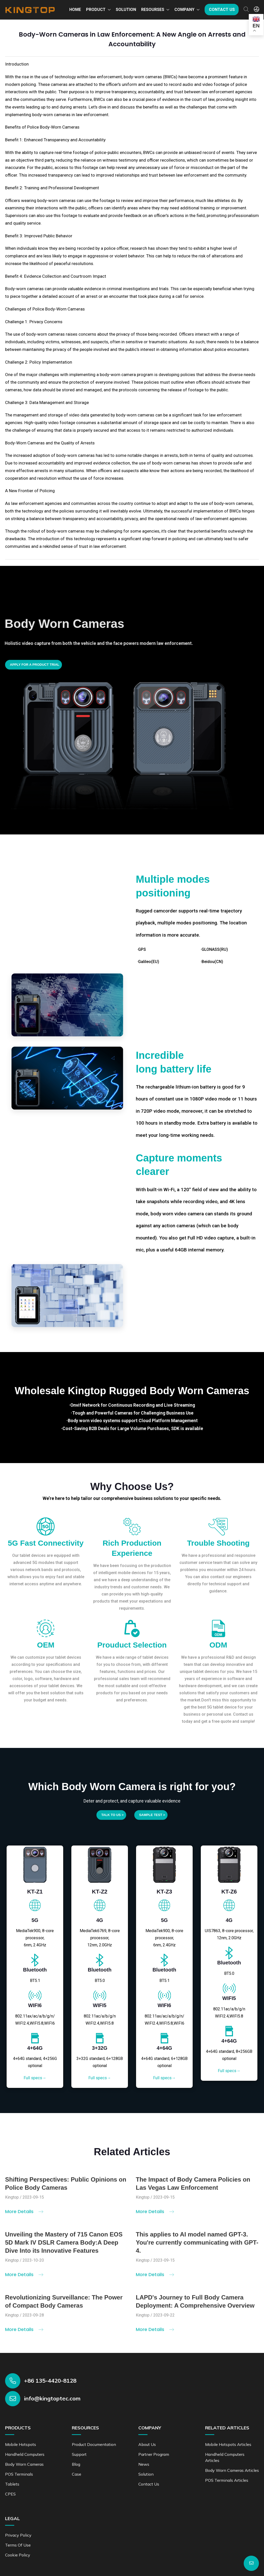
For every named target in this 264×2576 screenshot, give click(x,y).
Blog (76, 2448)
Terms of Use (18, 2529)
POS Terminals (19, 2458)
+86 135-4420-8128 (50, 2364)
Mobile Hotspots (20, 2428)
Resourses (152, 9)
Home (75, 9)
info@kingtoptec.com (52, 2382)
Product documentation (94, 2428)
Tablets (12, 2468)
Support (79, 2438)
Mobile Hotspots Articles (228, 2428)
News (143, 2448)
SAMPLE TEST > (152, 1799)
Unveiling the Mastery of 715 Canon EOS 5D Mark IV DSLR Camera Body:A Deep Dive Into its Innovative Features (64, 2231)
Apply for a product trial (34, 664)
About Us (147, 2428)
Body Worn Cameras (24, 2448)
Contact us (222, 9)
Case (76, 2458)
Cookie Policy (17, 2539)
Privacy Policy (18, 2519)
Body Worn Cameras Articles (232, 2454)
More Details (24, 2200)
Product (96, 9)
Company (184, 9)
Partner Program (153, 2438)
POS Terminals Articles (226, 2464)
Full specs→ (35, 2061)
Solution (126, 9)
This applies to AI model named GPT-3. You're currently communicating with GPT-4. (197, 2231)
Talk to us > (112, 1799)
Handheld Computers (24, 2438)
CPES (10, 2478)
